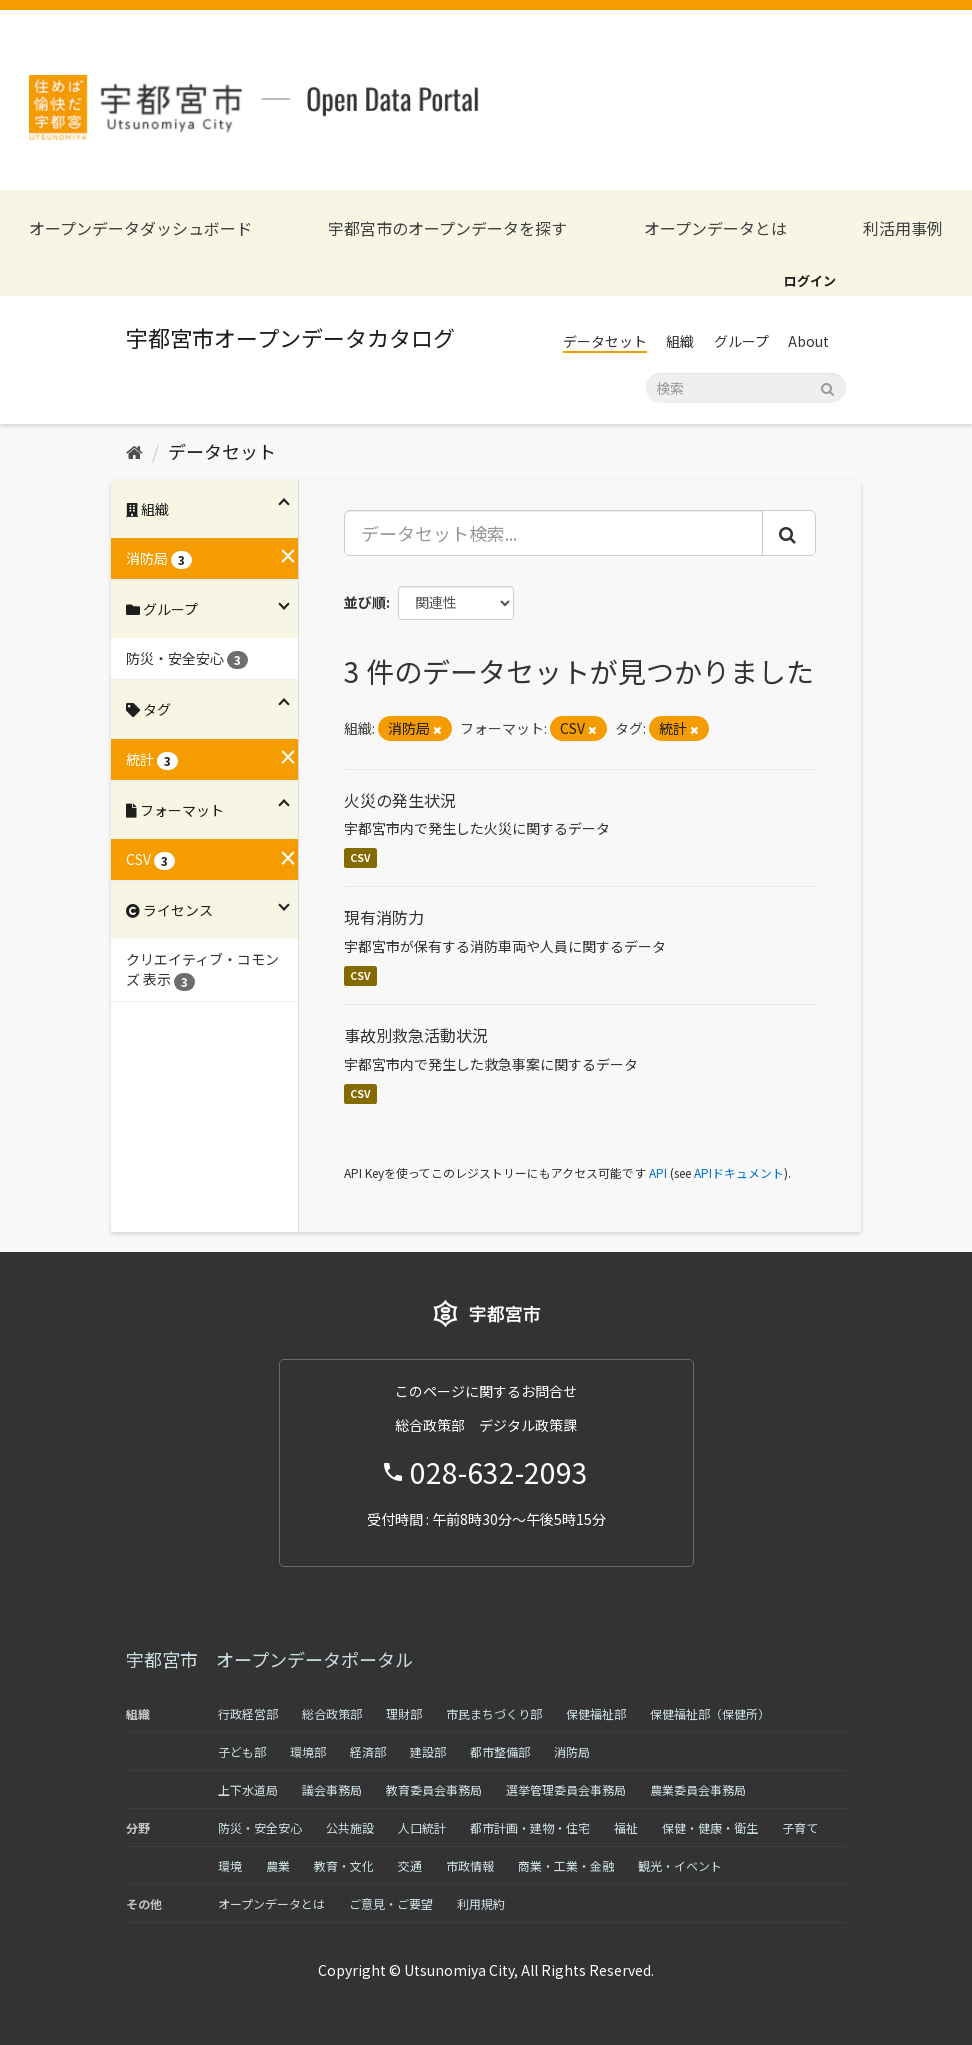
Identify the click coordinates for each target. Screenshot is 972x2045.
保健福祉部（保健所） (710, 1713)
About (808, 341)
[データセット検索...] (554, 533)
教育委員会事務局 (434, 1789)
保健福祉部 (596, 1713)
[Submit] (827, 386)
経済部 (368, 1751)
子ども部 (242, 1751)
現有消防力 (384, 917)
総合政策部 (332, 1713)
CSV (360, 857)
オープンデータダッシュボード (140, 228)
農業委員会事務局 (698, 1789)
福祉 (626, 1827)
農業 (278, 1865)
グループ (741, 341)
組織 (680, 341)
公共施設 (350, 1827)
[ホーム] (134, 451)
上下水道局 (248, 1789)
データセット (605, 341)
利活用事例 (903, 228)
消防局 (572, 1751)
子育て (800, 1827)
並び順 (365, 602)
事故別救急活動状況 (416, 1035)
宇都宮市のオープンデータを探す (447, 228)
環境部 (308, 1751)
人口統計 (422, 1827)
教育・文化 (344, 1865)
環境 (230, 1865)
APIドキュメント (739, 1172)
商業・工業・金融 (566, 1865)
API (658, 1172)
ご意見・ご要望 (391, 1903)
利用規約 (481, 1903)
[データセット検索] (746, 388)
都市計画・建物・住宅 (530, 1827)
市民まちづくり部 (494, 1713)
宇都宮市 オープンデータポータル (269, 1659)
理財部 (404, 1713)
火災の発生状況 (400, 800)
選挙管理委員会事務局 (566, 1789)
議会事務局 (332, 1789)
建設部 (428, 1751)
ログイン (810, 280)
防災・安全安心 (260, 1827)
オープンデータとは (715, 228)
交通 (410, 1865)
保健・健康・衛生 (710, 1827)
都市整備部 (500, 1751)
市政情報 (470, 1865)
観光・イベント (680, 1865)
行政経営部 (248, 1713)
